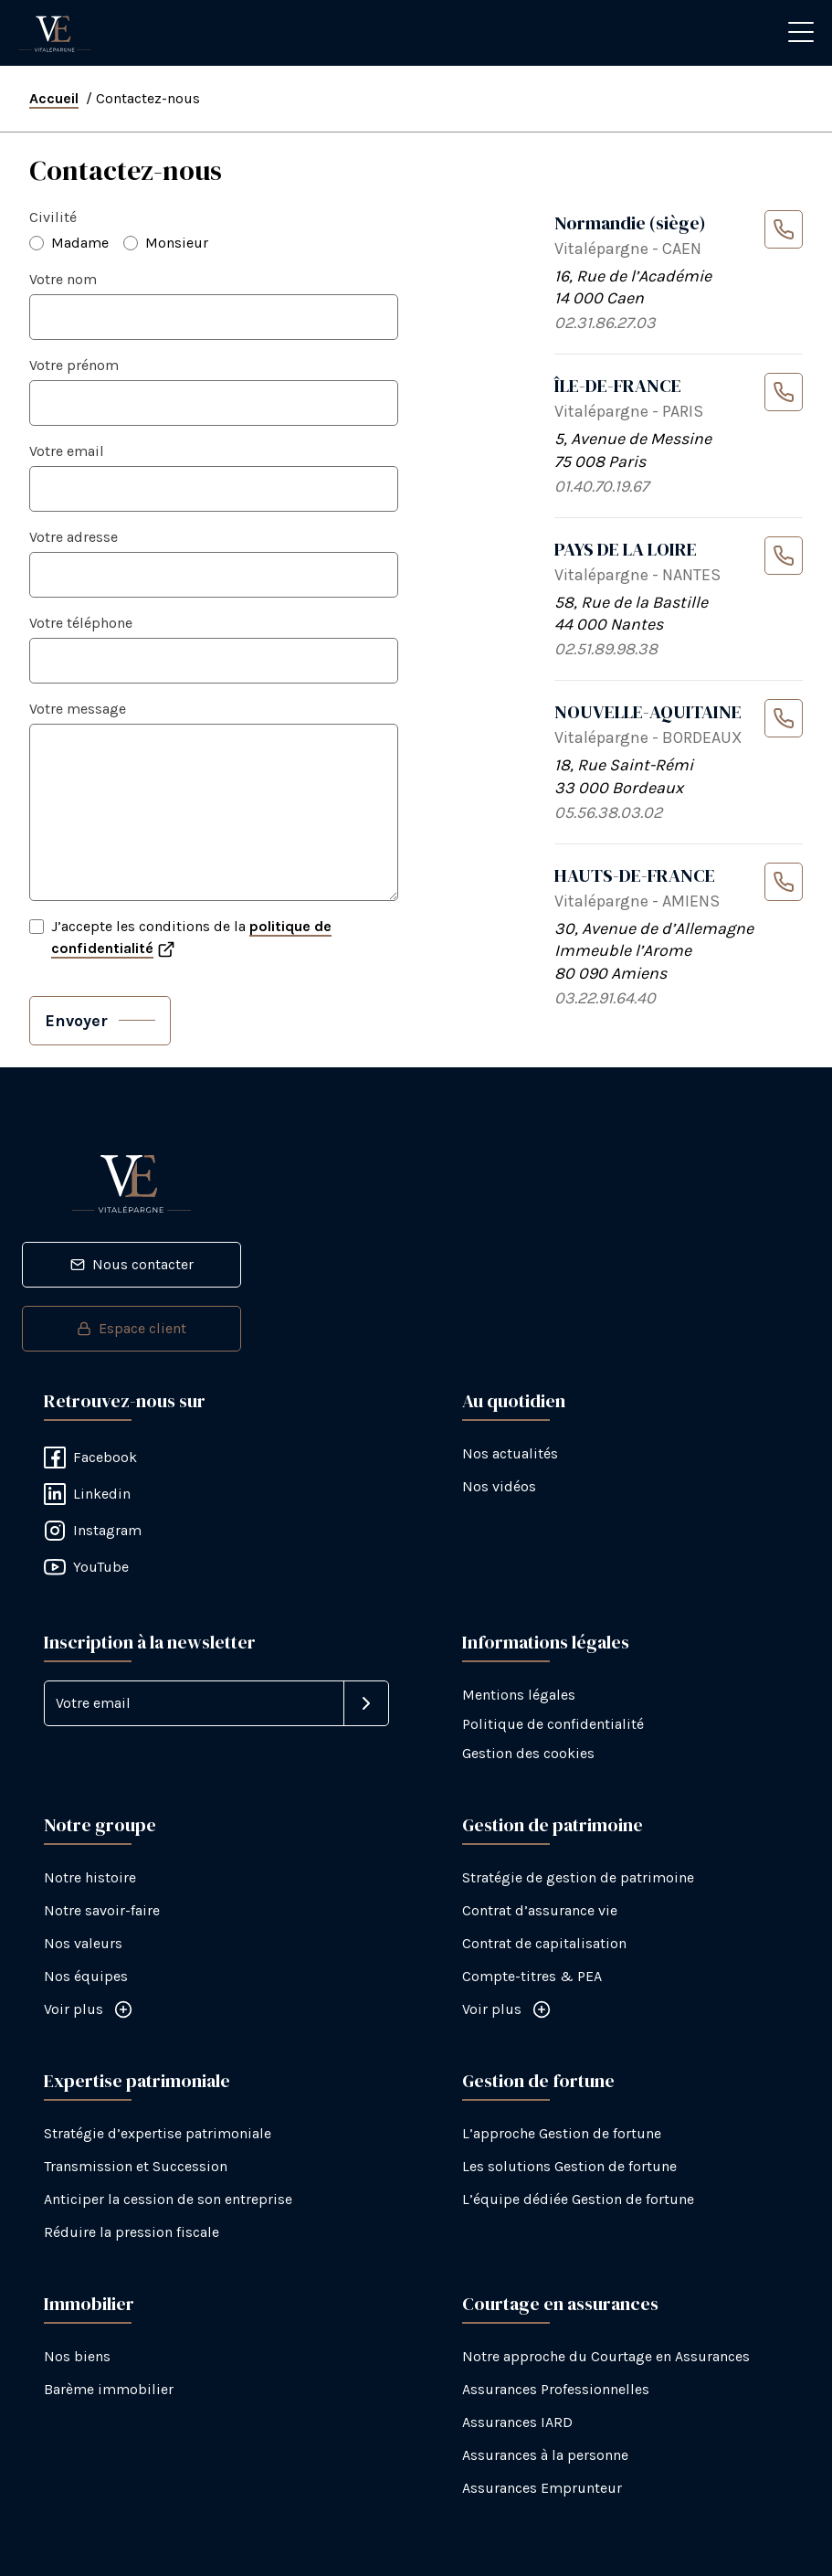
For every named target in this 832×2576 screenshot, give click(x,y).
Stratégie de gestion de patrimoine (578, 1877)
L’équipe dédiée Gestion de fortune (578, 2199)
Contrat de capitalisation (544, 1943)
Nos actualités (510, 1453)
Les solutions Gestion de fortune (569, 2166)
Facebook (90, 1457)
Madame (80, 242)
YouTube (86, 1567)
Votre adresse (73, 537)
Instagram (93, 1531)
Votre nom (63, 279)
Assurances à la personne (545, 2455)
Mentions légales (518, 1694)
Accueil (54, 98)
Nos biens (77, 2356)
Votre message (77, 708)
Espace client (131, 1328)
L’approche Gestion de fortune (561, 2133)
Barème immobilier (109, 2389)
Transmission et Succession (135, 2166)
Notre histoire (90, 1877)
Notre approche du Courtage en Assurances (606, 2356)
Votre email (66, 451)
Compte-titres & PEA (532, 1976)
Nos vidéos (499, 1486)
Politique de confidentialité (553, 1724)
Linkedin (87, 1494)
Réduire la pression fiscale (131, 2232)
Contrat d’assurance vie (539, 1910)
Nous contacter (132, 1264)
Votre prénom (74, 365)
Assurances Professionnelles (555, 2389)
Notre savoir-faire (102, 1910)
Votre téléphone (80, 622)
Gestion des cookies (528, 1753)
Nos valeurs (83, 1943)
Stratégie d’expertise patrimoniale (157, 2133)
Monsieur (176, 242)
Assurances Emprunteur (542, 2487)
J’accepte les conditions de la (191, 937)
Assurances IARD (517, 2422)
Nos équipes (86, 1976)
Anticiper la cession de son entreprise (168, 2199)
